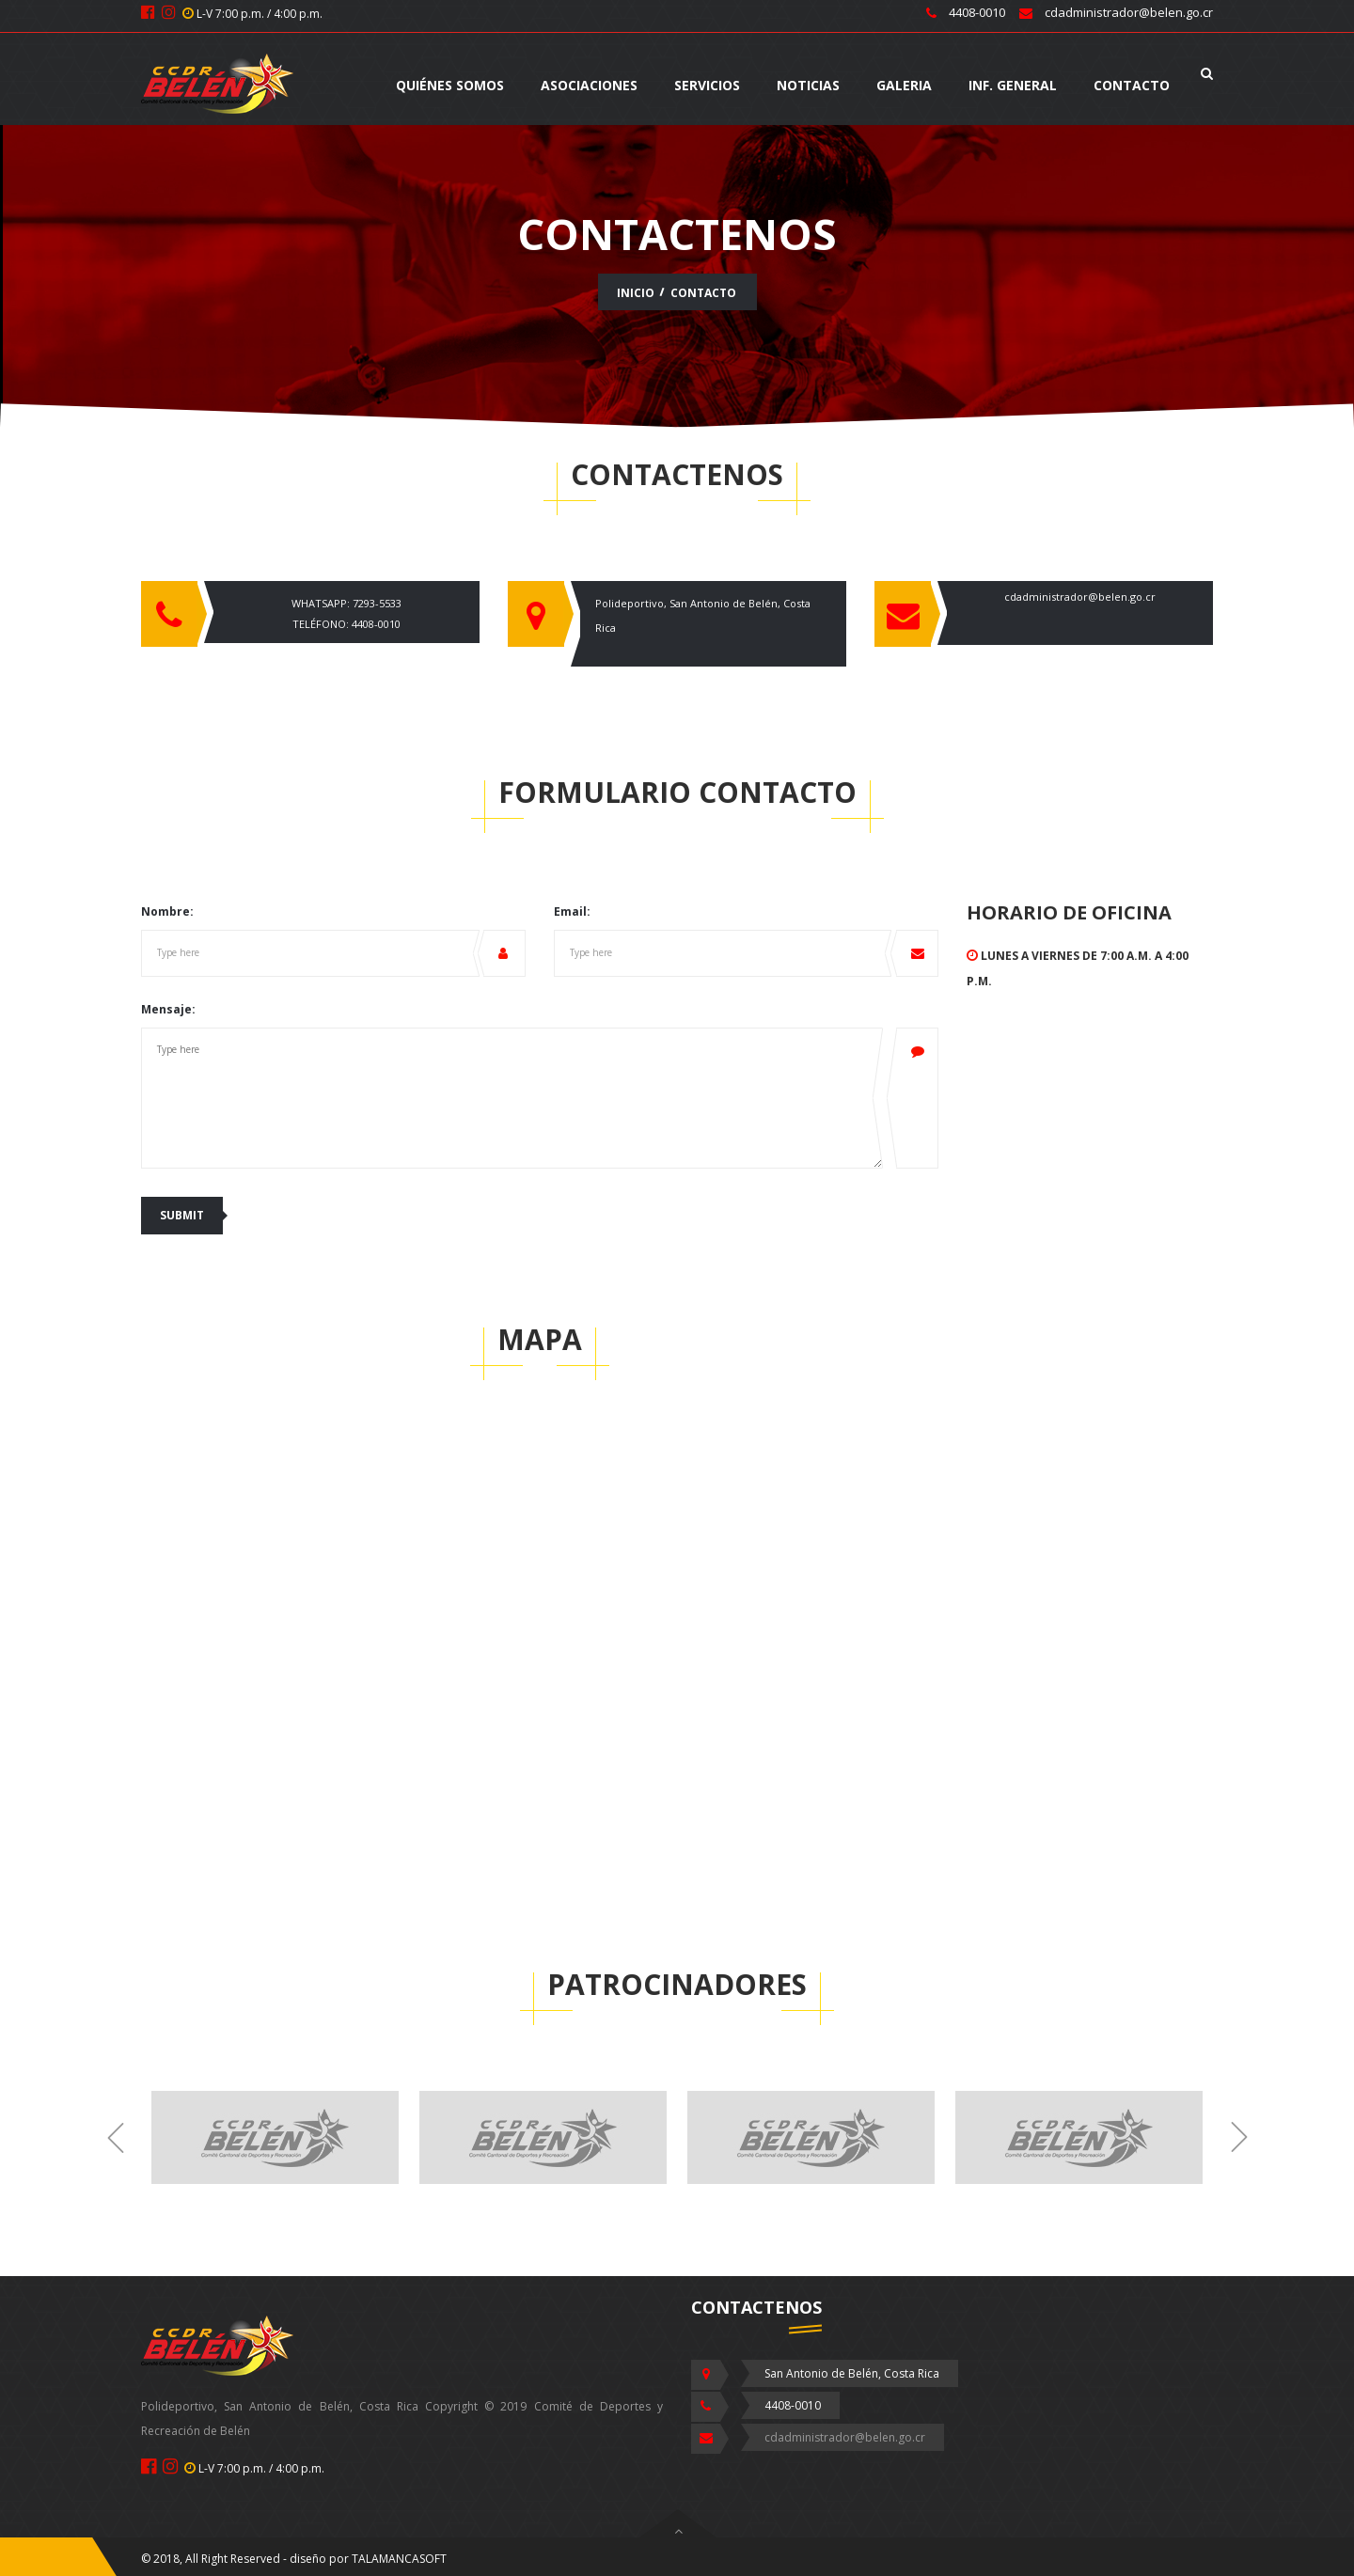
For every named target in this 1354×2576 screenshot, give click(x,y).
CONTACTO (1132, 85)
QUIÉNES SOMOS (450, 85)
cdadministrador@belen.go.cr (1080, 597)
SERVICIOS (707, 85)
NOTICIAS (808, 85)
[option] (275, 2139)
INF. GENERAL (1012, 85)
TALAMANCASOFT (399, 2559)
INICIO (635, 293)
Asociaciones (589, 85)
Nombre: (167, 911)
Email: (572, 911)
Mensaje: (168, 1009)
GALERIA (904, 85)
